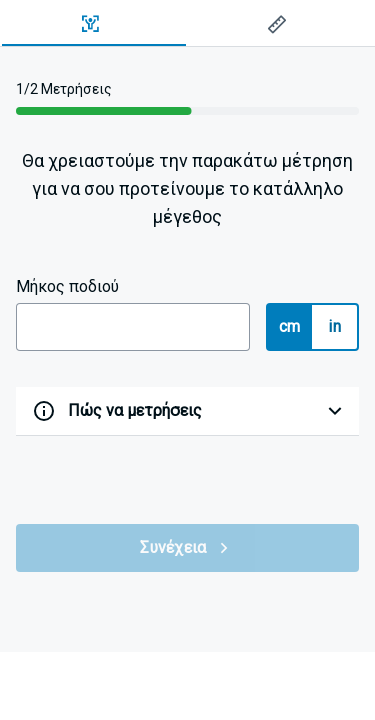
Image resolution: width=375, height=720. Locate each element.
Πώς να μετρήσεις (135, 410)
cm (290, 326)
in (334, 326)
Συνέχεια (187, 548)
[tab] (94, 24)
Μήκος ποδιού (67, 286)
